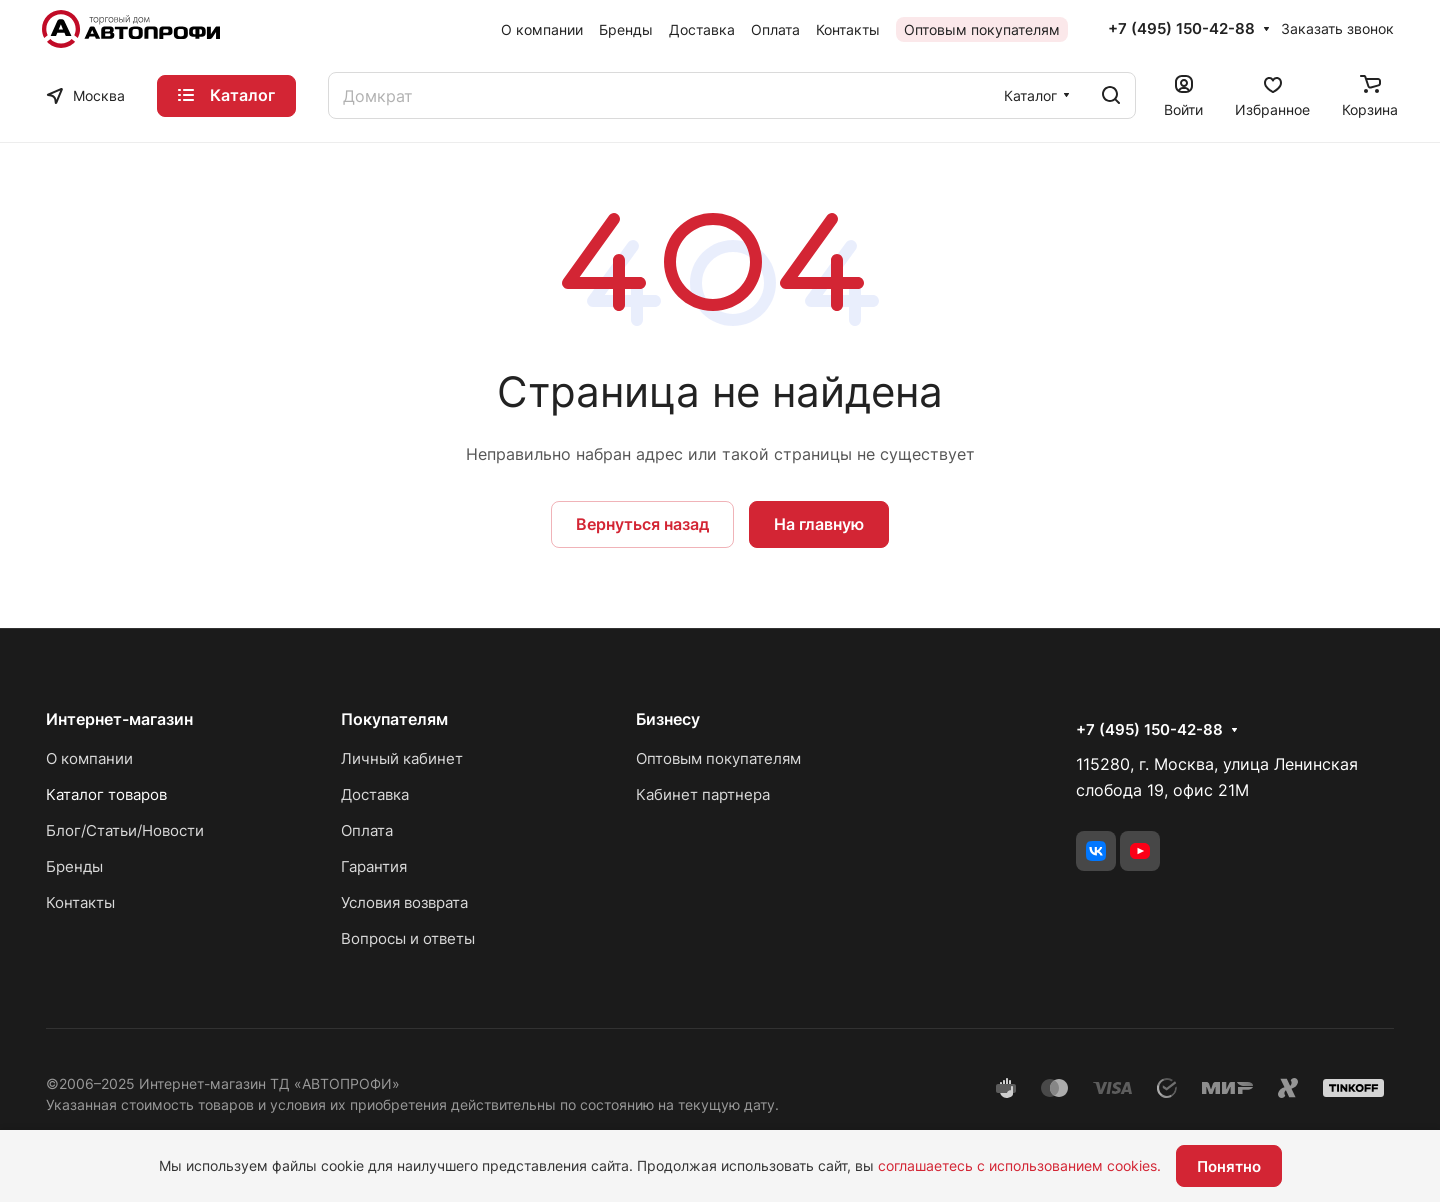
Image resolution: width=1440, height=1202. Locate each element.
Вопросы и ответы (408, 938)
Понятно (1229, 1166)
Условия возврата (404, 902)
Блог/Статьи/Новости (125, 830)
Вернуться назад (642, 524)
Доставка (375, 794)
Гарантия (374, 866)
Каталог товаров (106, 794)
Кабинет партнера (703, 794)
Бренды (74, 866)
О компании (89, 758)
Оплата (367, 830)
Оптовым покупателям (718, 758)
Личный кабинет (402, 758)
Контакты (80, 902)
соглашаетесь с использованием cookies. (1019, 1165)
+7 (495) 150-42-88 (1181, 29)
